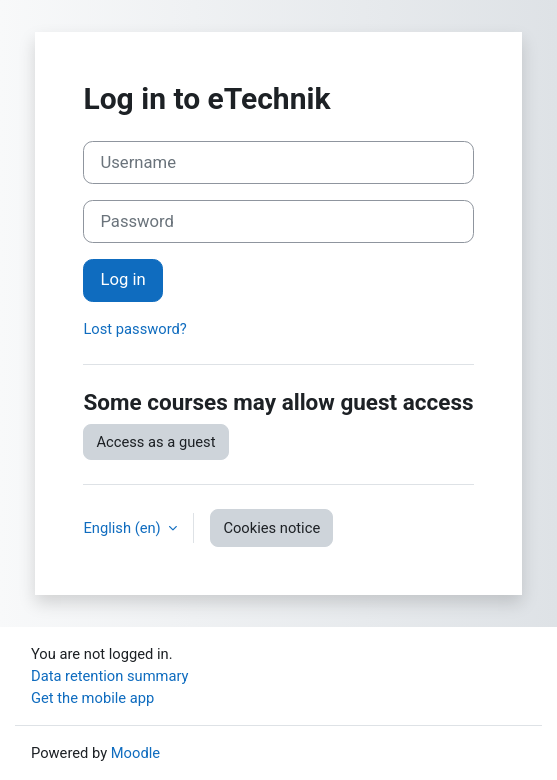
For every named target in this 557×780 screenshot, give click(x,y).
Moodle (135, 753)
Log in (122, 279)
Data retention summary (110, 676)
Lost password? (134, 329)
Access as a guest (155, 442)
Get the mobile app (92, 698)
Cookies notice (271, 528)
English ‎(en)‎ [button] (123, 528)
